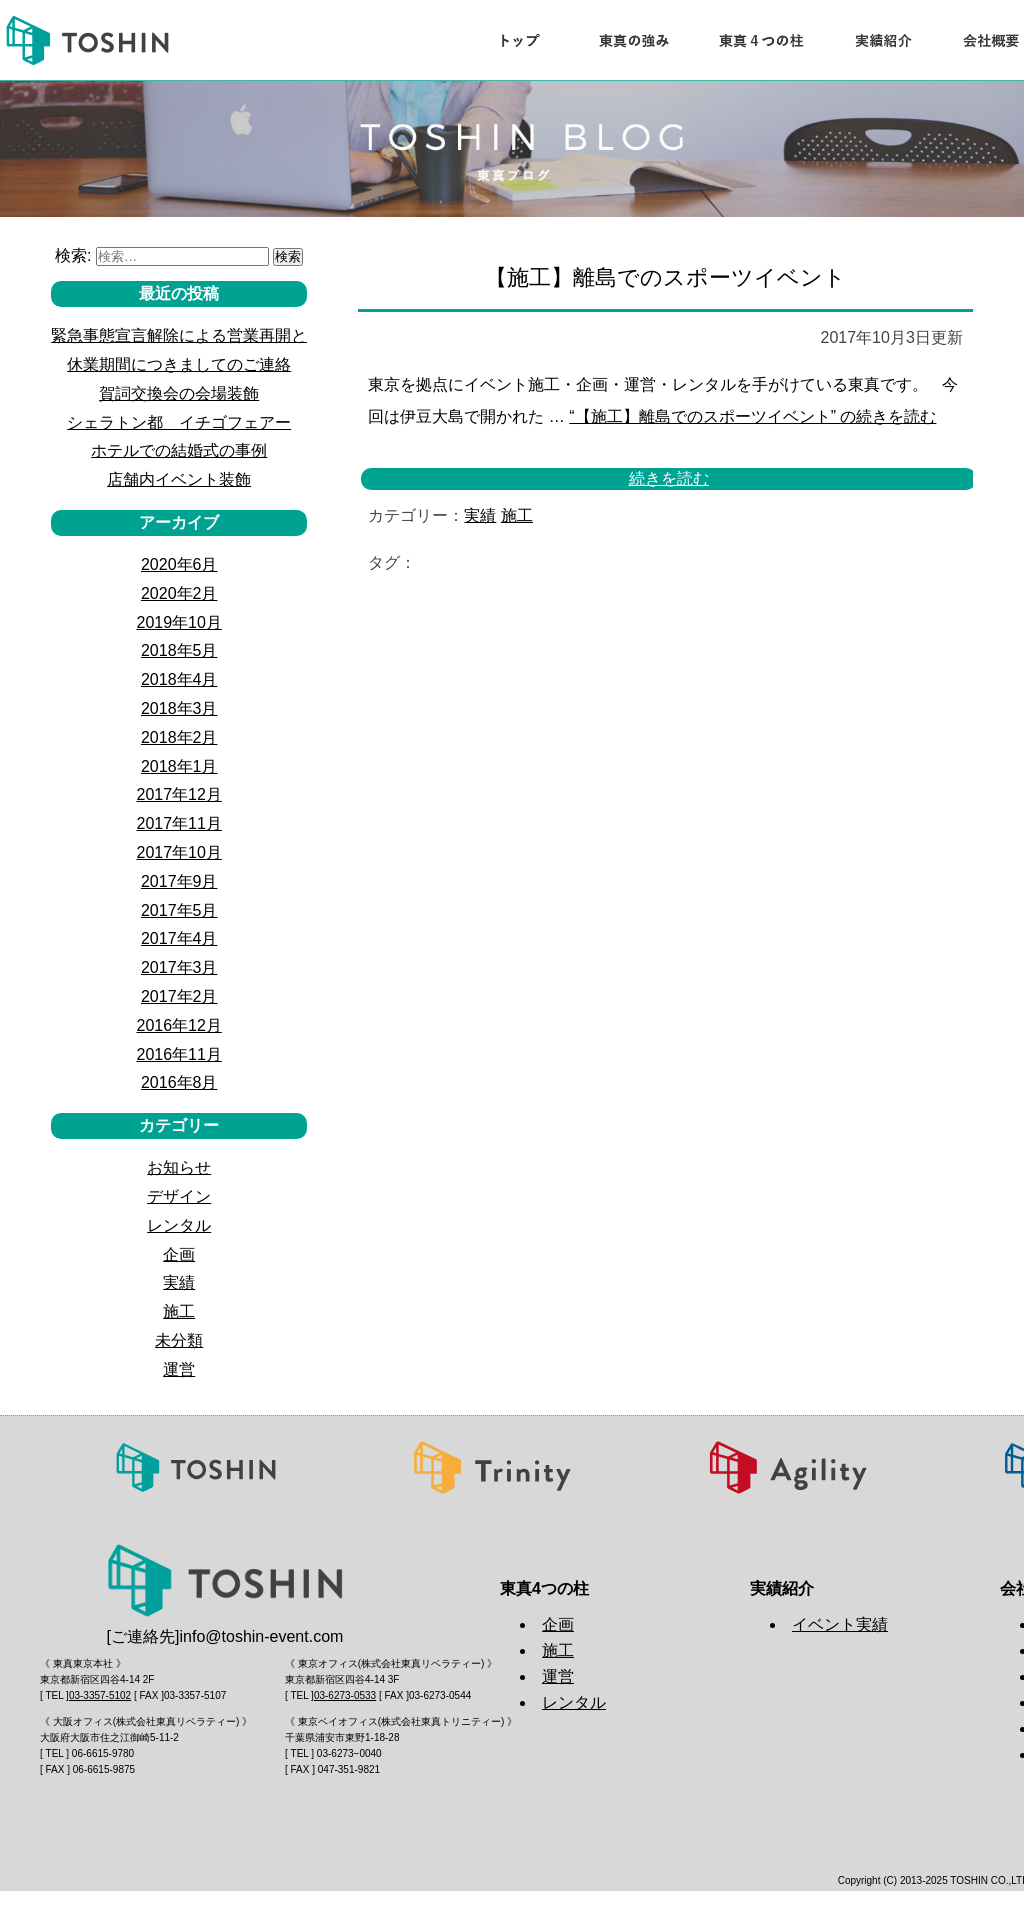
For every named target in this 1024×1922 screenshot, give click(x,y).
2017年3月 (179, 967)
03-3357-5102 (100, 1695)
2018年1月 (179, 766)
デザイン (179, 1196)
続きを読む (752, 416)
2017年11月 (178, 823)
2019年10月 (178, 622)
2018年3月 (179, 708)
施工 (517, 515)
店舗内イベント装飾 (179, 479)
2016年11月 (178, 1054)
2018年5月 (179, 650)
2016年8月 (179, 1082)
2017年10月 (178, 852)
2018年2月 (179, 737)
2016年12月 (178, 1025)
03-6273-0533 (345, 1695)
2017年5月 (179, 910)
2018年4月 (179, 679)
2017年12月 (178, 794)
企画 (179, 1254)
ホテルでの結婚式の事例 (179, 450)
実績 (480, 515)
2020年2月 (179, 593)
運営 (179, 1369)
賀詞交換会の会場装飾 (179, 393)
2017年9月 (179, 881)
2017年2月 (179, 996)
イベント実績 (840, 1624)
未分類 (179, 1340)
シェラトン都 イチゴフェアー (179, 422)
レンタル (179, 1225)
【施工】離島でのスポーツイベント (665, 277)
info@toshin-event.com (262, 1636)
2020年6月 (179, 564)
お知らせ (179, 1167)
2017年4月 (179, 938)
